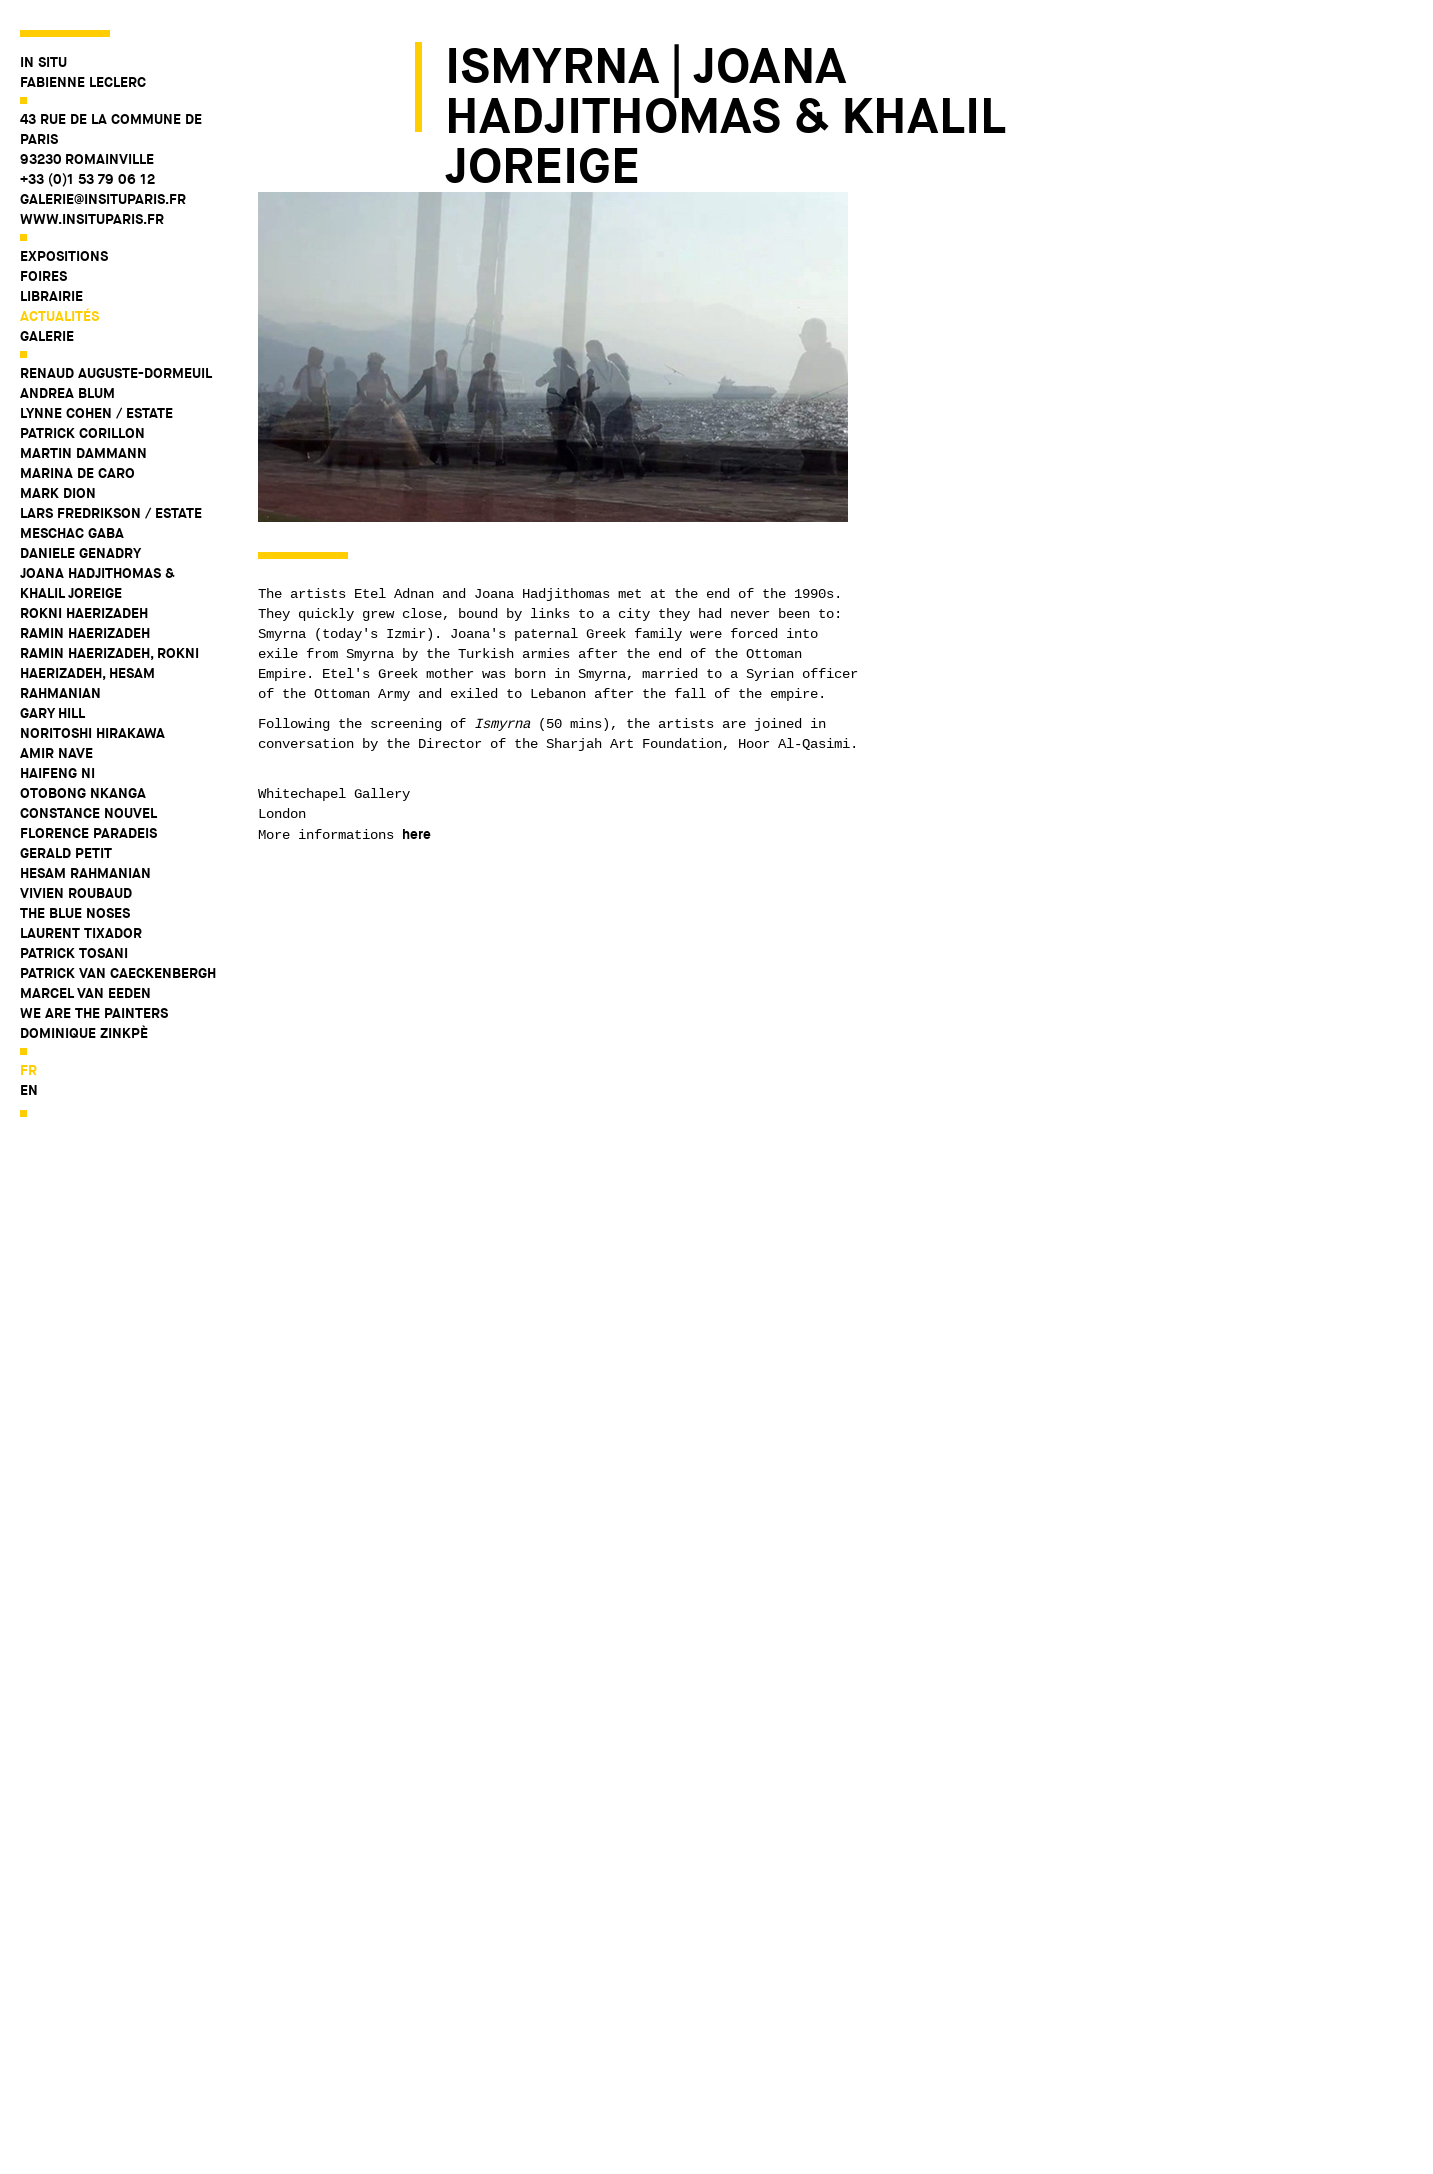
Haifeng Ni (57, 773)
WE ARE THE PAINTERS (94, 1013)
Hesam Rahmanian (85, 873)
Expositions (64, 256)
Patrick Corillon (82, 433)
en (29, 1090)
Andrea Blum (67, 393)
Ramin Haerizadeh (85, 633)
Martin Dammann (83, 453)
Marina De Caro (77, 473)
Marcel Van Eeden (85, 993)
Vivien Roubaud (76, 893)
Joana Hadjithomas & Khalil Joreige (97, 583)
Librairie (51, 296)
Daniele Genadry (80, 553)
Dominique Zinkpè (84, 1033)
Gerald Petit (66, 853)
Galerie (47, 336)
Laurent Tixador (81, 933)
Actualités (59, 316)
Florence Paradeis (88, 833)
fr (28, 1070)
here (416, 834)
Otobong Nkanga (83, 793)
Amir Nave (56, 753)
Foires (43, 276)
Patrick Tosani (74, 953)
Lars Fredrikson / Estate (111, 513)
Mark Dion (58, 493)
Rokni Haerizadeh (84, 613)
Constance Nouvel (88, 813)
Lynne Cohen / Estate (96, 413)
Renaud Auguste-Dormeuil (116, 373)
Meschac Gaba (72, 533)
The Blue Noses (75, 913)
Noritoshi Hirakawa (92, 733)
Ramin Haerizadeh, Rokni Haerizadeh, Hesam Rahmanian (109, 673)
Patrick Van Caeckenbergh (118, 973)
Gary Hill (52, 713)
